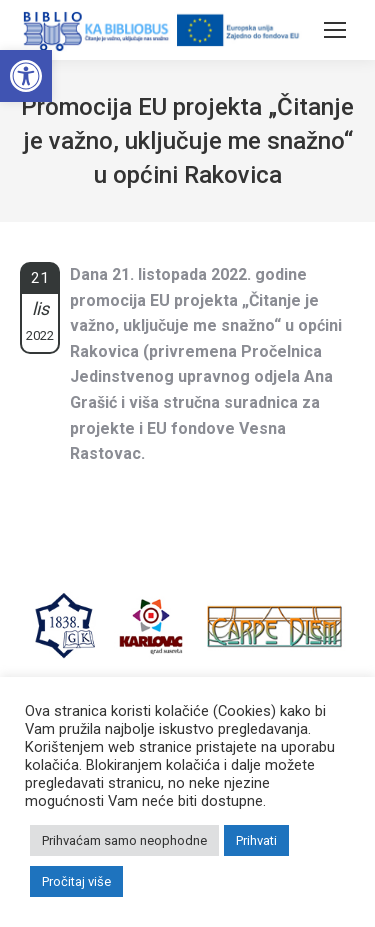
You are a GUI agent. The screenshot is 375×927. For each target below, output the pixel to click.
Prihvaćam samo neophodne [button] (124, 840)
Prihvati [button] (256, 840)
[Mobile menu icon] (335, 30)
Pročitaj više (76, 881)
